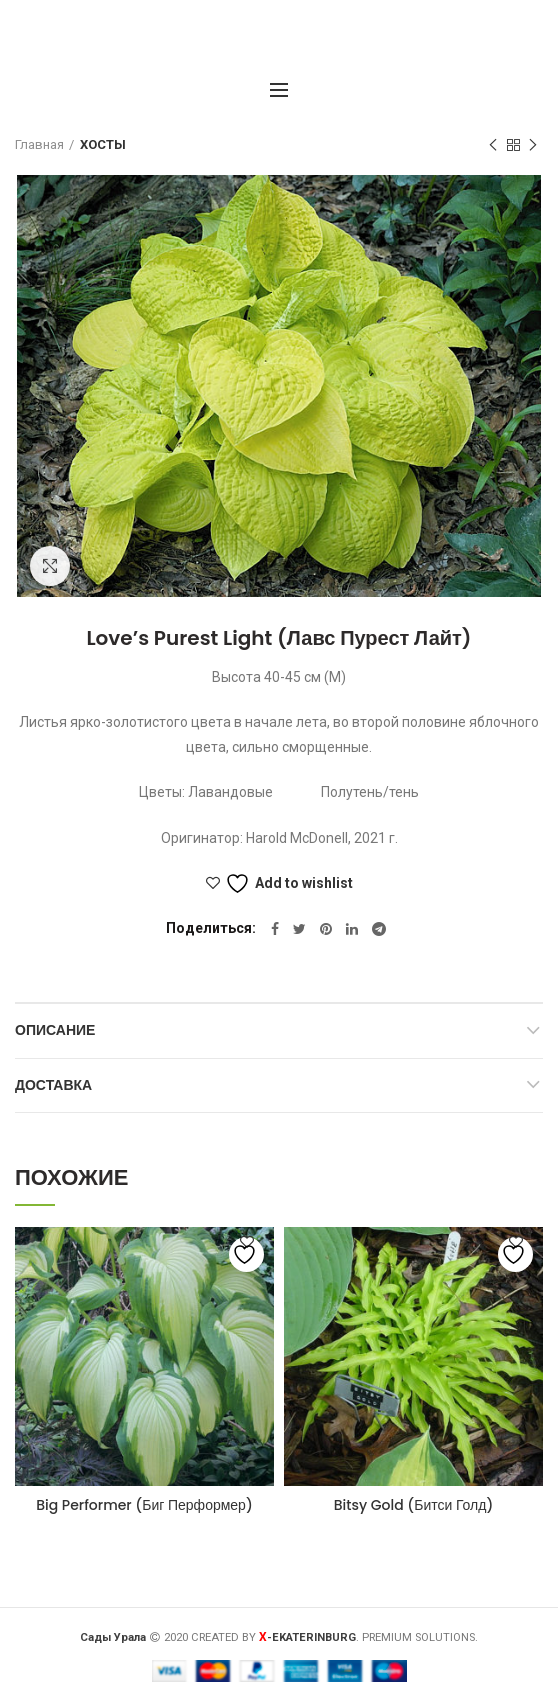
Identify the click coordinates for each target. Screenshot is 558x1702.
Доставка (53, 1085)
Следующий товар (533, 146)
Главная (39, 144)
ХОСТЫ (103, 144)
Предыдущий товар (493, 146)
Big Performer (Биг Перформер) (144, 1505)
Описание (55, 1030)
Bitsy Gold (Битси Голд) (414, 1505)
